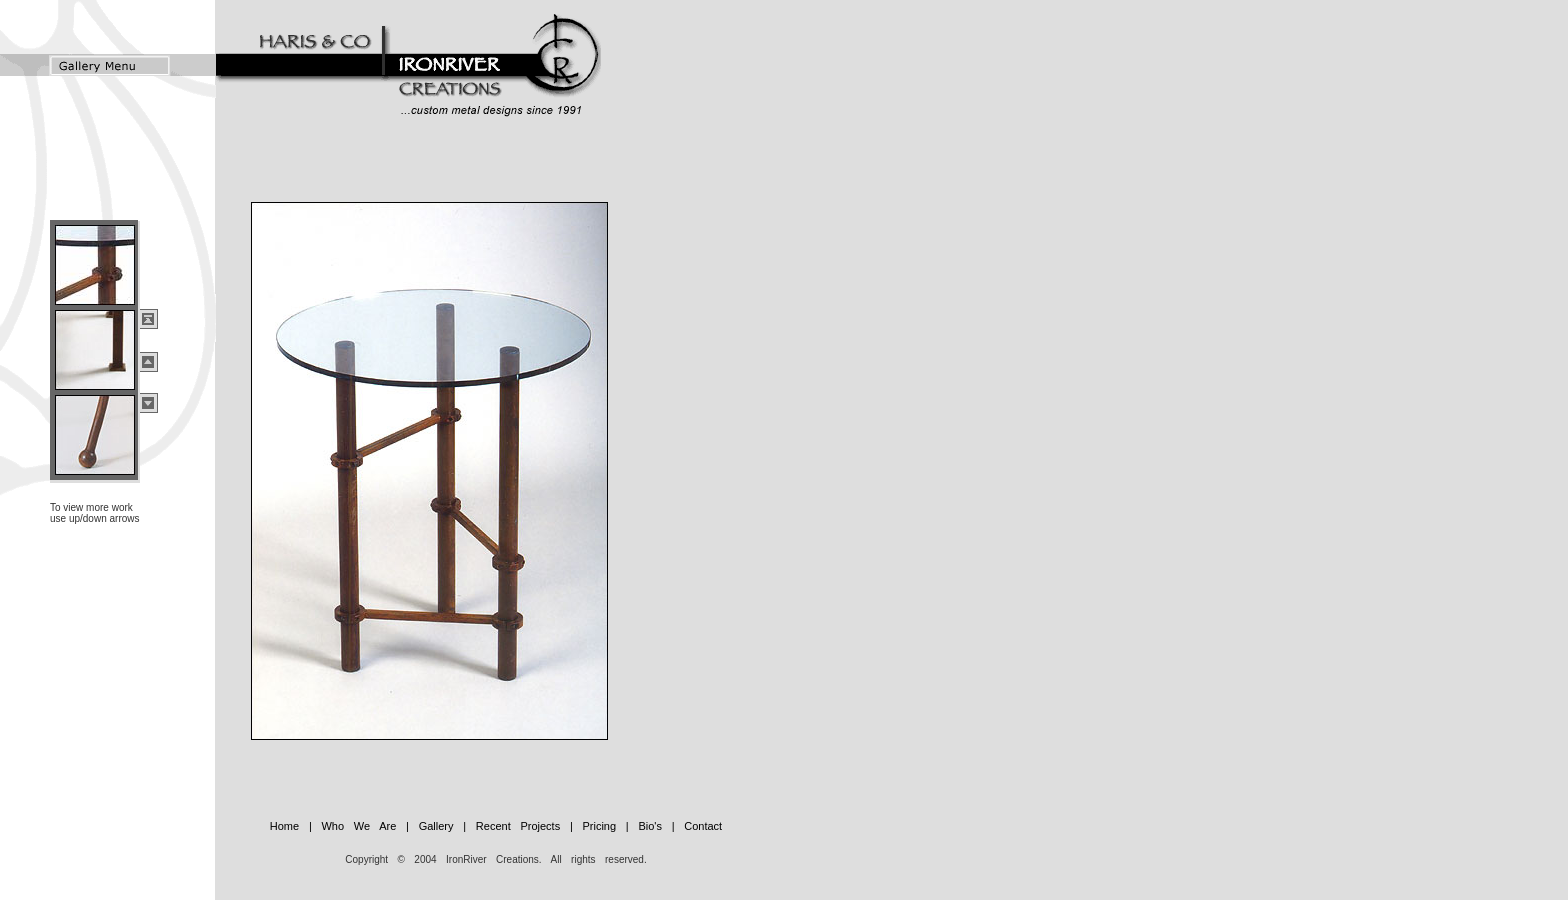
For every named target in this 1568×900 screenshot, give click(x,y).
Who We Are (354, 826)
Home (284, 826)
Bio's (645, 826)
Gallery (431, 826)
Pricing (594, 826)
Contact (703, 826)
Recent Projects (518, 826)
